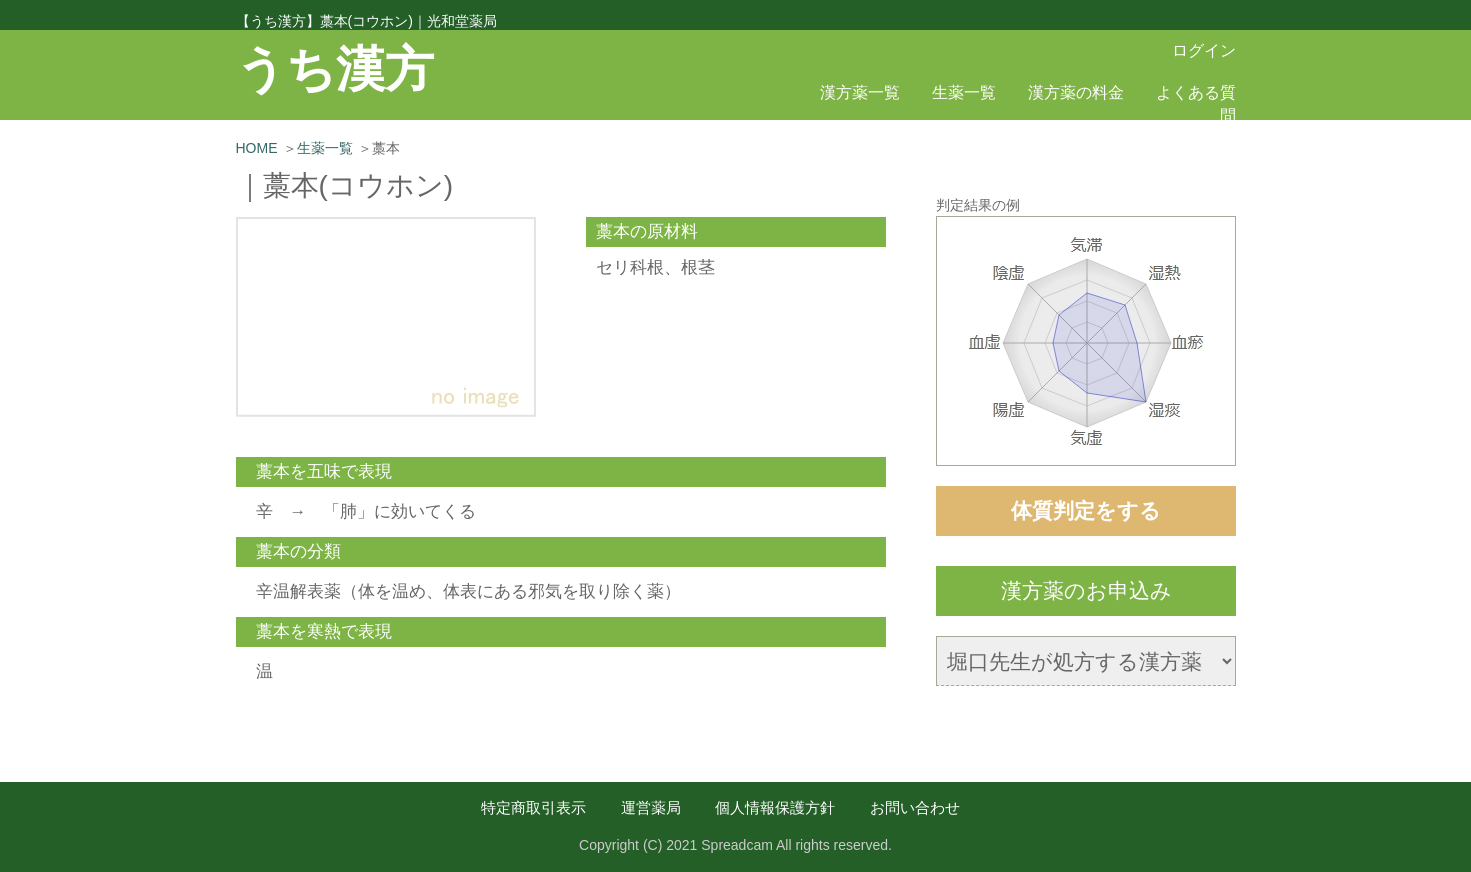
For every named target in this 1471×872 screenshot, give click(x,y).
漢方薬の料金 (1076, 92)
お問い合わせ (915, 807)
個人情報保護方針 (775, 807)
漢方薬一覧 (860, 92)
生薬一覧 (964, 92)
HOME (257, 148)
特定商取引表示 (533, 807)
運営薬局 (651, 807)
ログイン (1204, 50)
